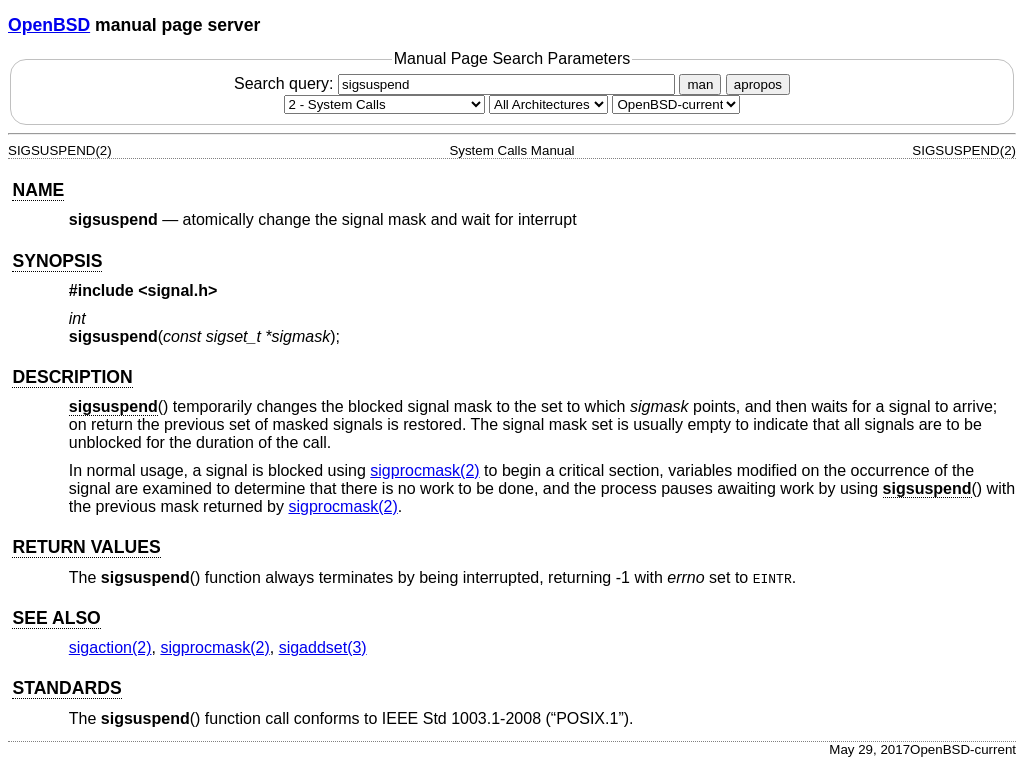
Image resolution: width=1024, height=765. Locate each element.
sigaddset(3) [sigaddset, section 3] (323, 647)
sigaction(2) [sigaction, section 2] (110, 647)
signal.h (178, 290)
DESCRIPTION (72, 377)
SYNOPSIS (57, 261)
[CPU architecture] (548, 104)
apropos (758, 84)
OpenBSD (49, 25)
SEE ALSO (56, 618)
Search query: (457, 83)
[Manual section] (384, 104)
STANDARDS (66, 688)
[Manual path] (676, 104)
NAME (38, 190)
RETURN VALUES (86, 547)
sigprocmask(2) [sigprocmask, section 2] (424, 470)
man (700, 84)
